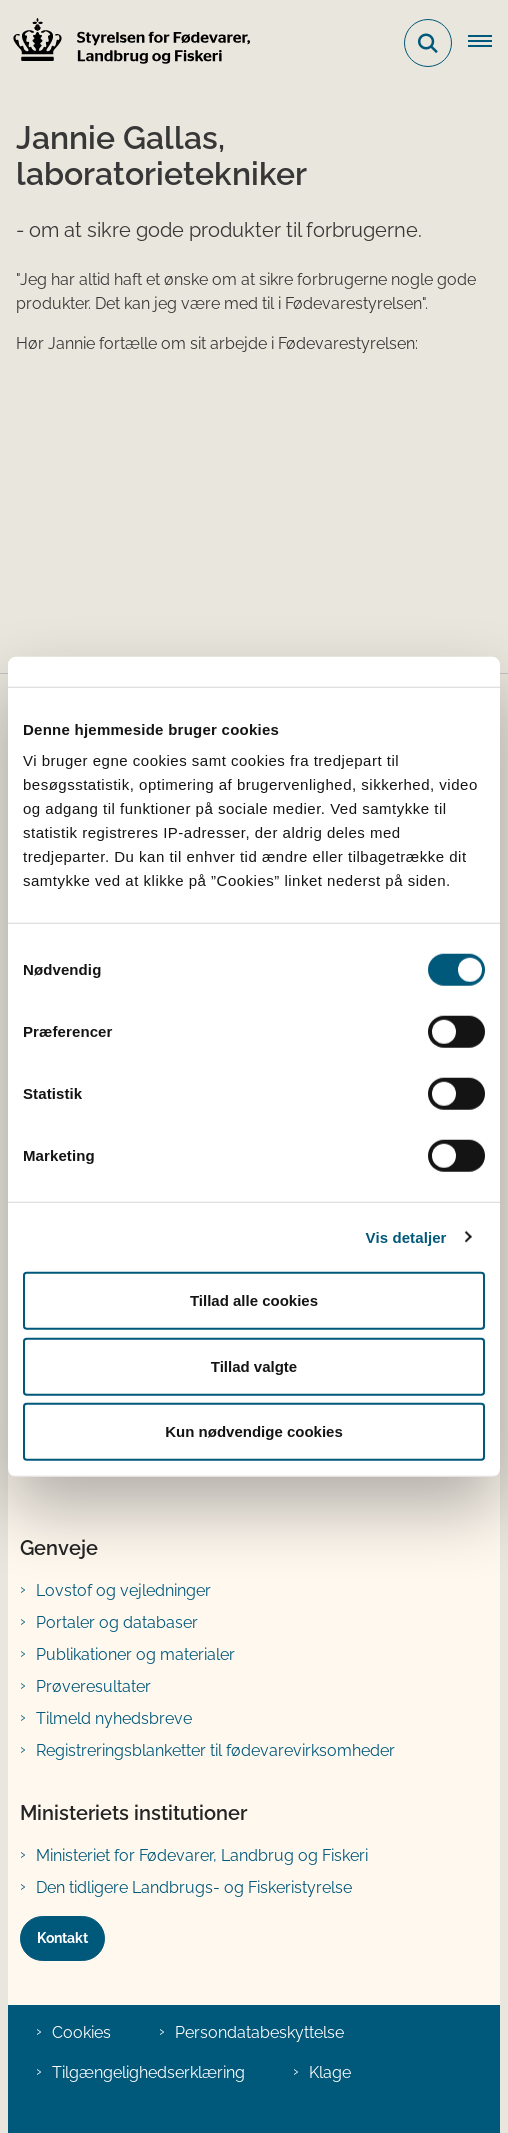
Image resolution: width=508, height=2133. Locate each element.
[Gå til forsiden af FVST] (126, 43)
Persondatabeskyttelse (259, 2032)
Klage (330, 2072)
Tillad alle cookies (254, 1300)
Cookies (81, 2032)
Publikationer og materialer (135, 1654)
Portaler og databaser (117, 1622)
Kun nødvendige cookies (254, 1431)
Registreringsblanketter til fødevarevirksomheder (215, 1750)
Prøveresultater (93, 1686)
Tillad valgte (254, 1365)
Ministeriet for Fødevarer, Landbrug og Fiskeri (202, 1855)
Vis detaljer (406, 1236)
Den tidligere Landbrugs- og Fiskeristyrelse (194, 1887)
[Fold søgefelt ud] (428, 43)
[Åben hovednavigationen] (488, 43)
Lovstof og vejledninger (123, 1590)
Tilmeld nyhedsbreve (114, 1718)
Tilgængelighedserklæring (148, 2072)
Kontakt (62, 1938)
